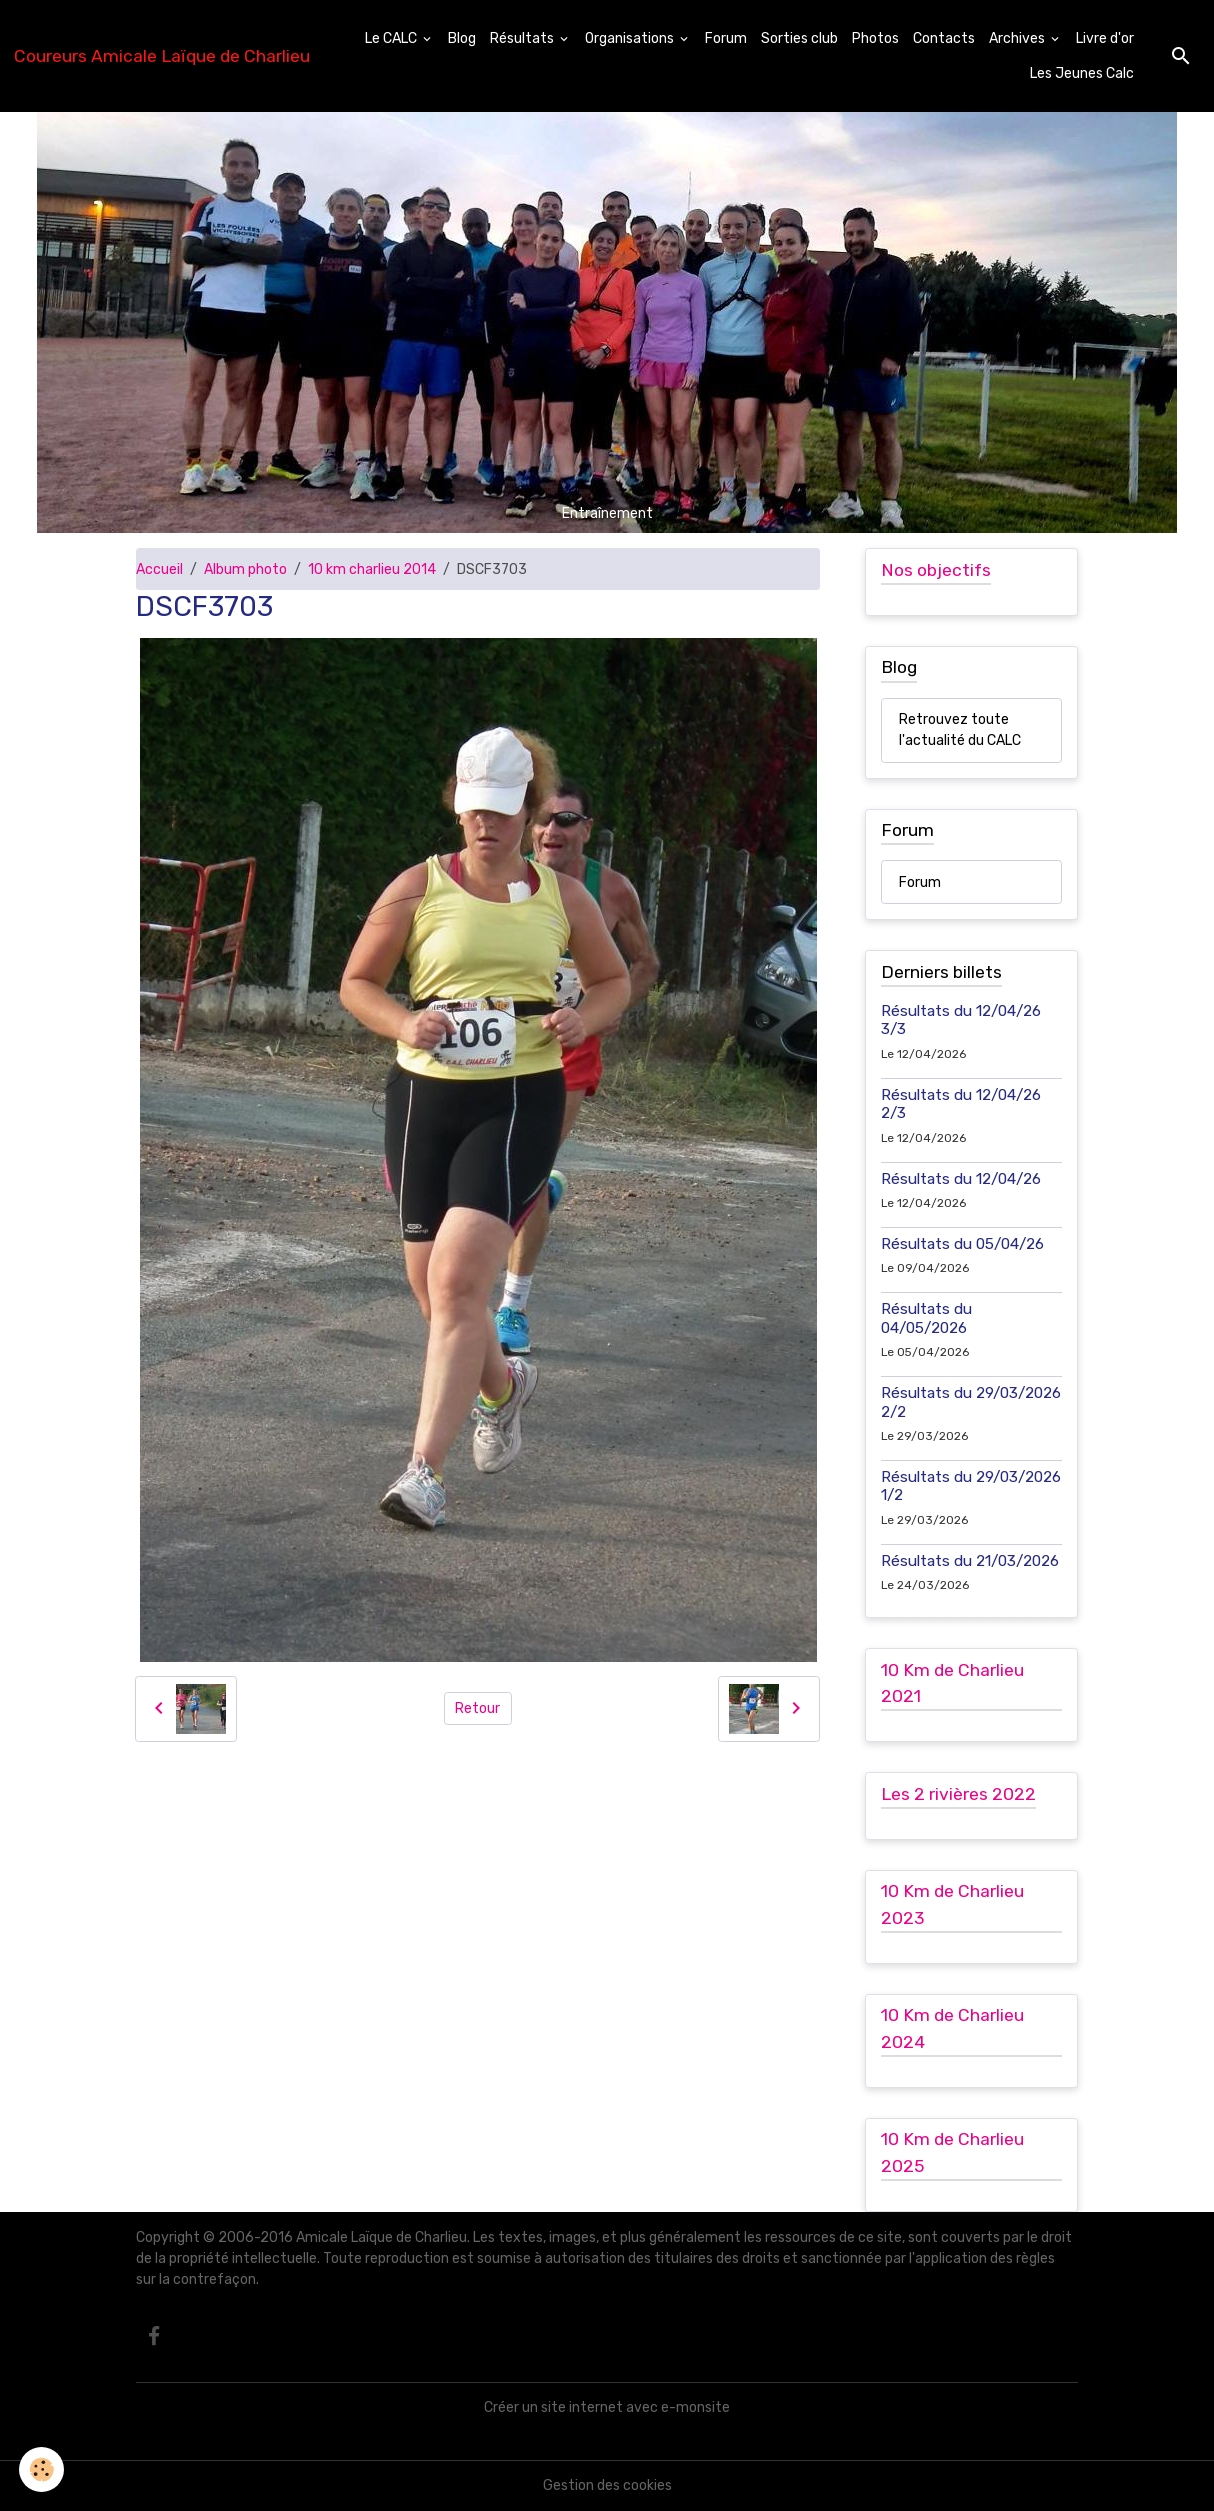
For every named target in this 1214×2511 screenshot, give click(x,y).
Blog (462, 38)
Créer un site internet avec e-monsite (607, 2407)
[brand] (162, 56)
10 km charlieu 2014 (372, 569)
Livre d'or (1105, 38)
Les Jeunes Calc (1082, 73)
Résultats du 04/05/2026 (926, 1318)
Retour (477, 1708)
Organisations (631, 38)
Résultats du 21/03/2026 (970, 1561)
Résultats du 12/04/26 (961, 1179)
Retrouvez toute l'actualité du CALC (960, 730)
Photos (875, 38)
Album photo (245, 569)
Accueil (159, 569)
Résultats (523, 38)
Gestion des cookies (607, 2485)
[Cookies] (42, 2469)
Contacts (944, 38)
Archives (1018, 38)
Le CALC (392, 38)
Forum (726, 38)
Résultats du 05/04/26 (962, 1244)
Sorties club (799, 38)
